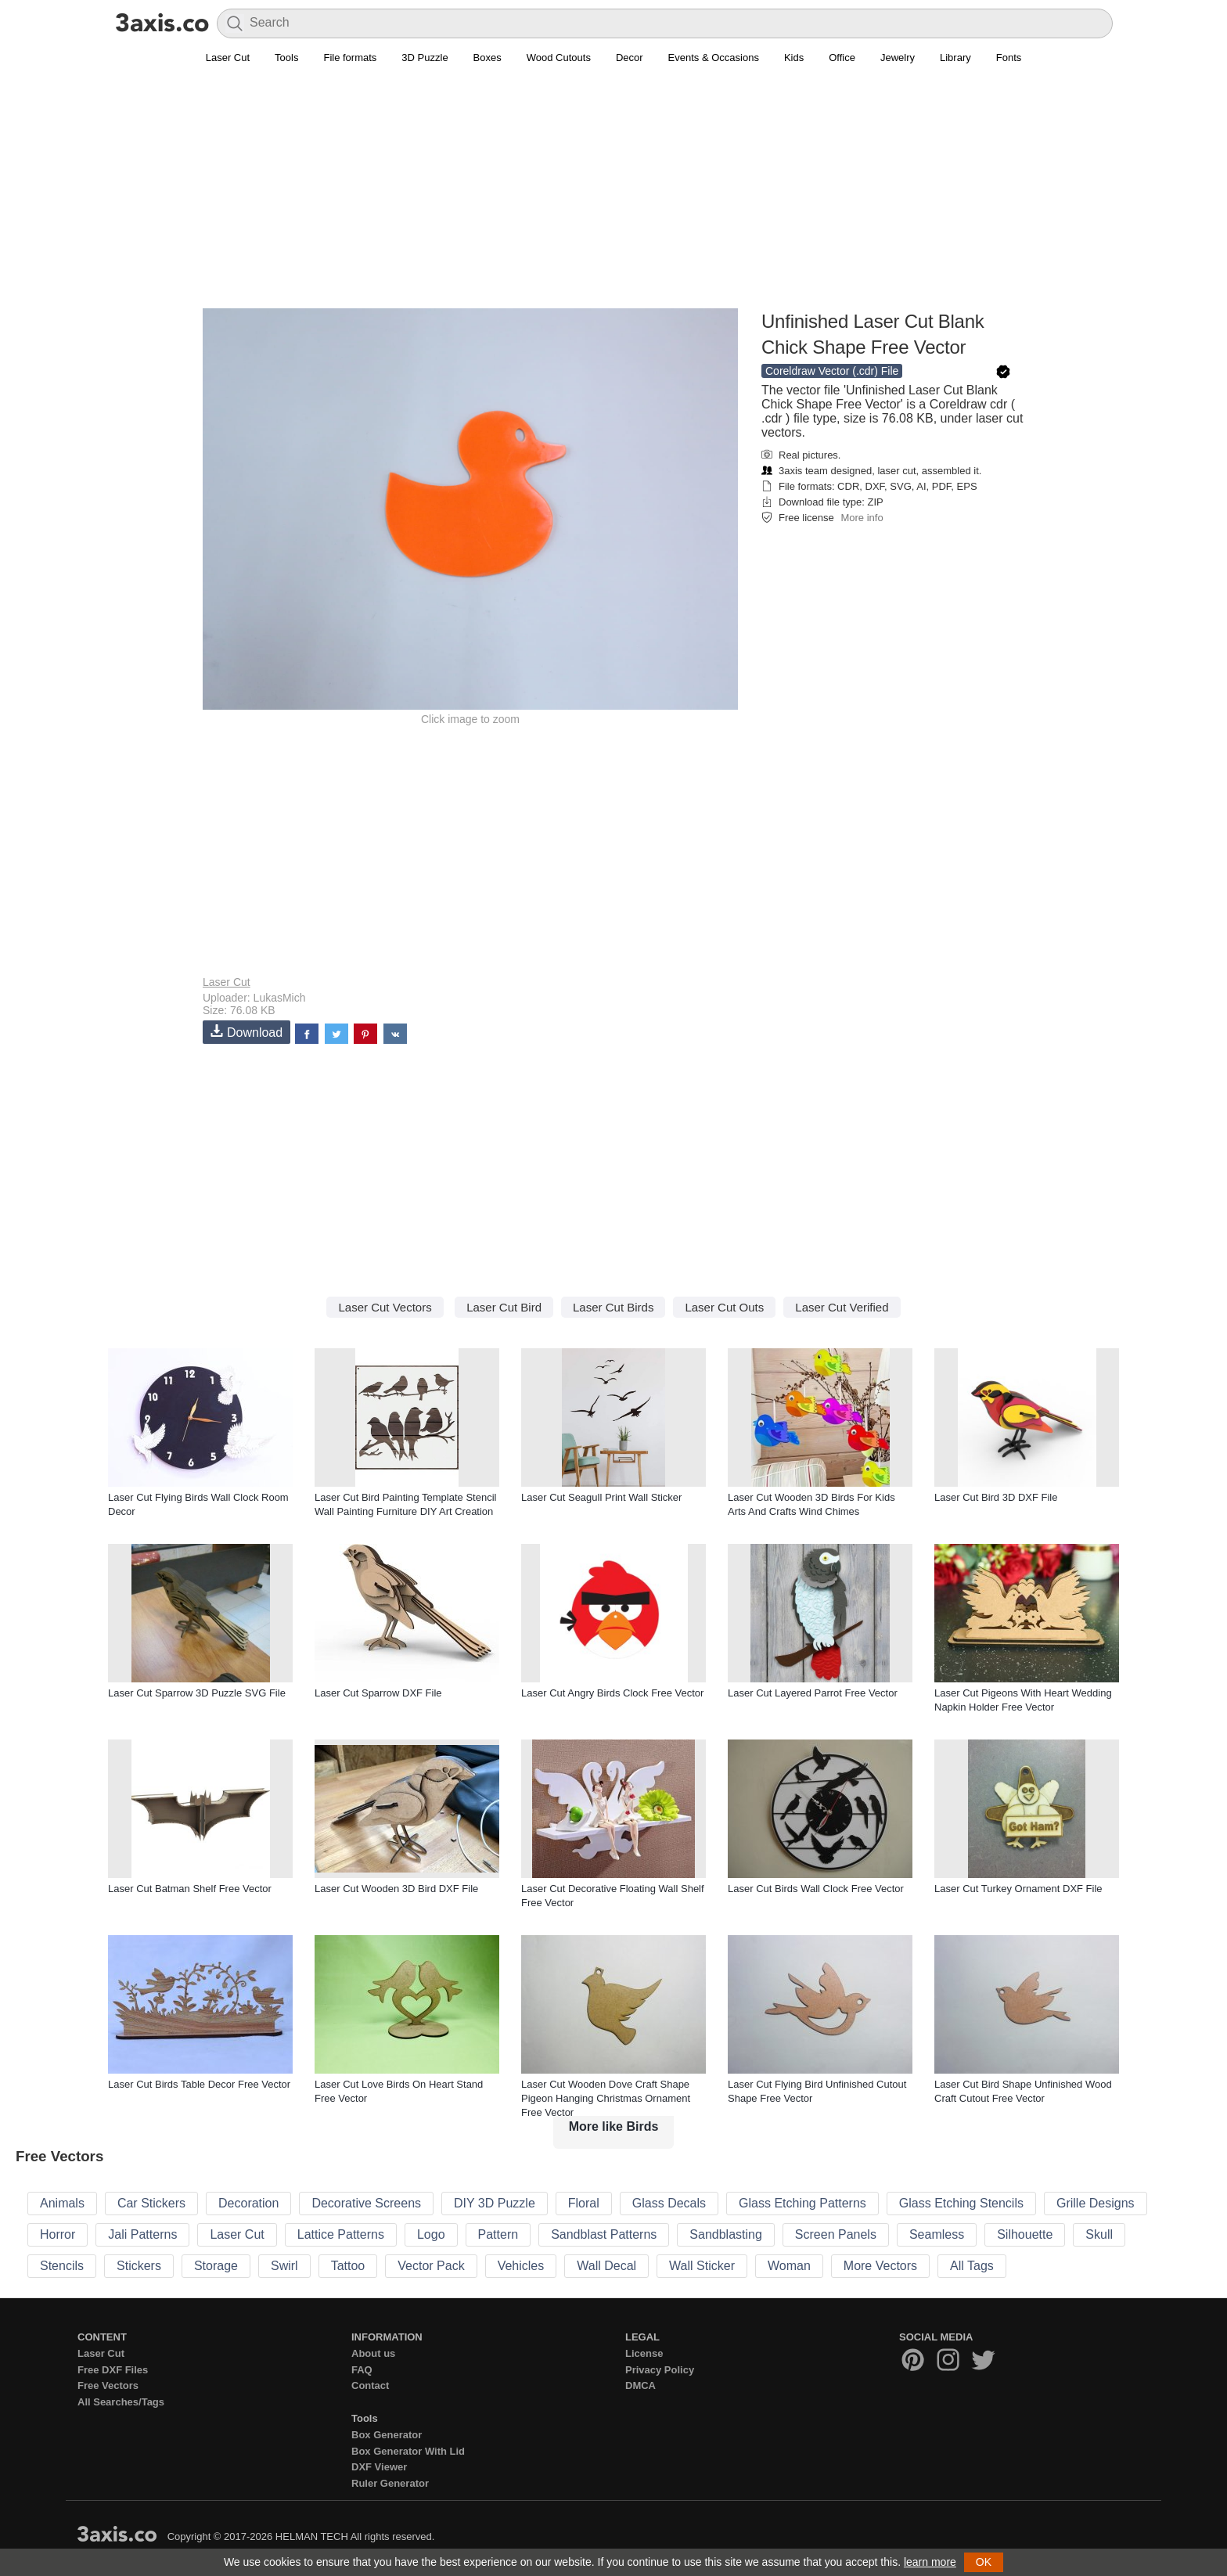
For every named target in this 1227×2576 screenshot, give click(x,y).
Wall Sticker (702, 2265)
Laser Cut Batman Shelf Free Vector (190, 1888)
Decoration (248, 2203)
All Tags (972, 2265)
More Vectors (880, 2265)
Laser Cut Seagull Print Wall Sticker (601, 1497)
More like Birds (614, 2126)
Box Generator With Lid (408, 2451)
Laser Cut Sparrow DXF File (378, 1693)
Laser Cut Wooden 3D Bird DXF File (396, 1888)
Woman (789, 2265)
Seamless (936, 2234)
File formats (349, 57)
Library (955, 57)
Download (246, 1031)
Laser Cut (228, 57)
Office (842, 57)
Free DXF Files (112, 2370)
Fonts (1009, 57)
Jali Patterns (142, 2234)
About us (373, 2353)
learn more (930, 2562)
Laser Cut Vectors (384, 1307)
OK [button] (983, 2562)
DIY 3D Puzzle (494, 2203)
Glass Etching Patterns (802, 2203)
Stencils (62, 2265)
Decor (629, 57)
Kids (794, 57)
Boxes (487, 57)
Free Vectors (108, 2385)
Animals (62, 2203)
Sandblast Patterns (604, 2234)
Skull (1099, 2234)
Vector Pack (431, 2265)
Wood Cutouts (559, 57)
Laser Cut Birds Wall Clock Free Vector (816, 1888)
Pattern (498, 2234)
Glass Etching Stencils (961, 2203)
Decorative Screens (366, 2203)
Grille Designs (1095, 2203)
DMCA (640, 2385)
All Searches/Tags (120, 2402)
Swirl (284, 2265)
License (644, 2353)
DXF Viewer (379, 2467)
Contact (370, 2385)
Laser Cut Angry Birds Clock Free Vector (612, 1693)
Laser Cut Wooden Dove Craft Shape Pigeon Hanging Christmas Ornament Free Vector (605, 2098)
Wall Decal (606, 2265)
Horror (57, 2234)
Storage (216, 2265)
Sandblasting (725, 2234)
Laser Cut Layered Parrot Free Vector (813, 1693)
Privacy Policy (659, 2370)
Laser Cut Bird (504, 1307)
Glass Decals (669, 2203)
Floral (583, 2203)
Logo (431, 2234)
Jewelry (897, 57)
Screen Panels (835, 2234)
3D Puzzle (424, 57)
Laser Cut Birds (613, 1307)
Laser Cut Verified (841, 1307)
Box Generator (386, 2435)
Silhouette (1024, 2234)
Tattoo (348, 2265)
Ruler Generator (390, 2483)
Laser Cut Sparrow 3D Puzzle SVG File (197, 1693)
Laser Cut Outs (724, 1307)
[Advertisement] (613, 196)
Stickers (139, 2265)
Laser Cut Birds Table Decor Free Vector (199, 2084)
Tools (286, 57)
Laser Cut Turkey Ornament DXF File (1018, 1888)
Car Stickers (151, 2203)
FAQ (361, 2370)
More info (861, 517)
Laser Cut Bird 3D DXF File (996, 1497)
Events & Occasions (713, 57)
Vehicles (521, 2265)
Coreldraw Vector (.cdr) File (831, 371)
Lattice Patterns (340, 2234)
